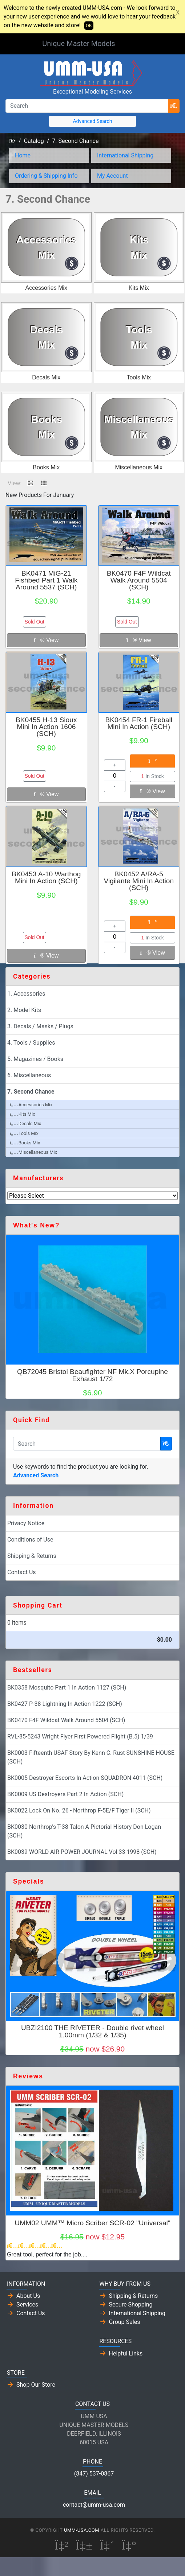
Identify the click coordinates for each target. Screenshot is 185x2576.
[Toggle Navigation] (132, 44)
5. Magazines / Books (35, 1058)
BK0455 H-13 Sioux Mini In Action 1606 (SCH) (46, 726)
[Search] (86, 106)
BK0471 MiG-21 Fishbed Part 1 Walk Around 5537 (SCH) (46, 580)
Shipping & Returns (31, 1555)
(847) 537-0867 (94, 2473)
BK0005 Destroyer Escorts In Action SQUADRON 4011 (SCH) (84, 1777)
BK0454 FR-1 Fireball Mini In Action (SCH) (139, 723)
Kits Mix (139, 288)
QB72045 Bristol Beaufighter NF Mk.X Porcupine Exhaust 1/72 (92, 1375)
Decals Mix (46, 377)
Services (27, 2304)
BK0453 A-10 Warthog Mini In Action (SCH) (46, 877)
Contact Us (21, 1572)
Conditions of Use (30, 1539)
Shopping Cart (38, 1605)
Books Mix (46, 467)
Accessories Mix (46, 288)
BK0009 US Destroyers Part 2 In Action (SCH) (65, 1794)
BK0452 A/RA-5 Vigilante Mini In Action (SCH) (139, 881)
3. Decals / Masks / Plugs (40, 1026)
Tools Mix (138, 377)
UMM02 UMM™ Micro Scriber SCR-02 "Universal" (92, 2223)
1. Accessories (26, 993)
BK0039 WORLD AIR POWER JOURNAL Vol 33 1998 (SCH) (82, 1851)
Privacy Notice (25, 1523)
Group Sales (124, 2321)
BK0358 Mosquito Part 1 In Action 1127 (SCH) (66, 1687)
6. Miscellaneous (29, 1075)
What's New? (36, 1225)
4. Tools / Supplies (31, 1042)
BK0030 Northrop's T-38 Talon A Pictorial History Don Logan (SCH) (84, 1831)
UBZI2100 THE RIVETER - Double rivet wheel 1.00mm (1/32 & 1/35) (92, 2031)
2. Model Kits (24, 1010)
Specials (28, 1881)
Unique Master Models (78, 43)
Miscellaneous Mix (138, 467)
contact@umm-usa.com (94, 2504)
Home (23, 155)
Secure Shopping (131, 2304)
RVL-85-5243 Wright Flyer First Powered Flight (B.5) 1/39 (80, 1736)
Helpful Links (126, 2353)
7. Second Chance (75, 140)
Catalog (34, 140)
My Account (112, 175)
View (46, 640)
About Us (28, 2295)
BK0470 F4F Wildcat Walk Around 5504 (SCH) (139, 580)
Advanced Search (92, 121)
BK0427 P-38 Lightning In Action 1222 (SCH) (64, 1703)
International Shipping (125, 155)
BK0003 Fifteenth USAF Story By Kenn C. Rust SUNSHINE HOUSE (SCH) (90, 1757)
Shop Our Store (35, 2384)
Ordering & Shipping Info (46, 175)
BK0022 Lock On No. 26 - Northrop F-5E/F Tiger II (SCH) (79, 1810)
